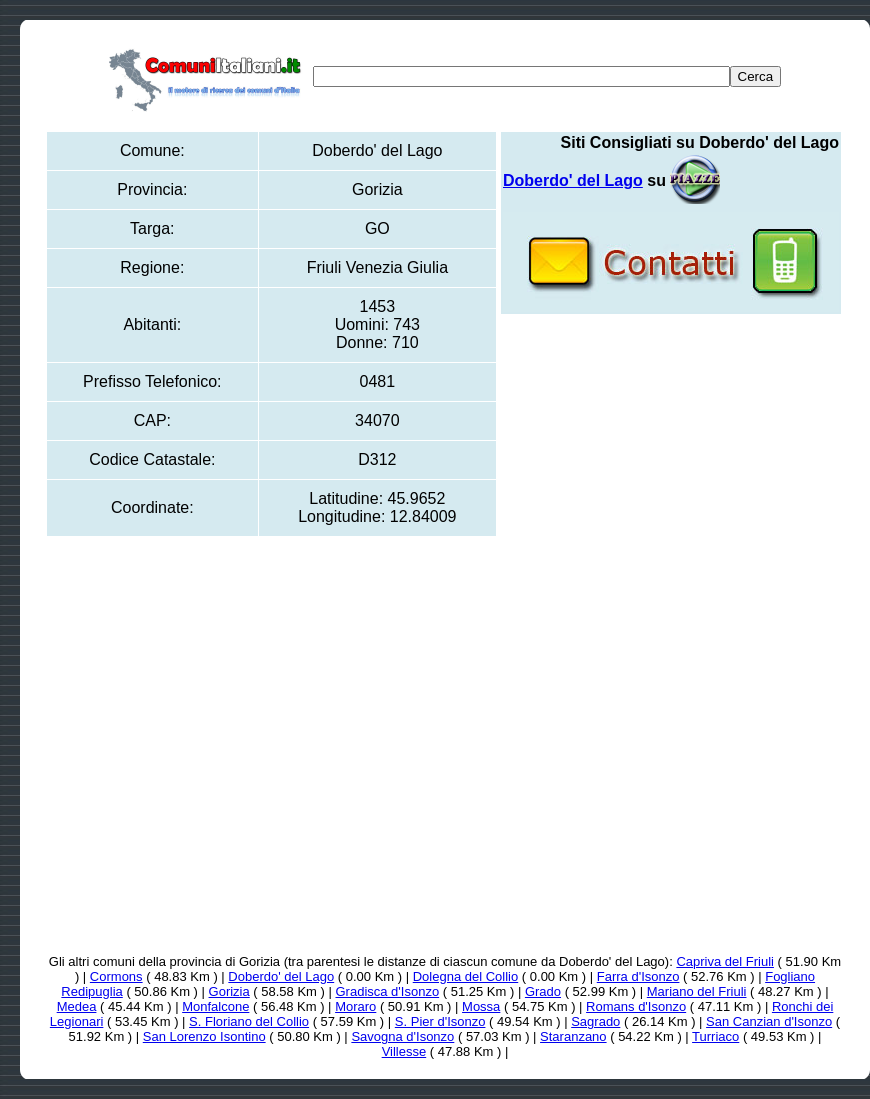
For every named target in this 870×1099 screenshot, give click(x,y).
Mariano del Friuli (697, 991)
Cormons (116, 976)
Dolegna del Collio (466, 976)
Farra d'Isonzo (638, 976)
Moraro (355, 1006)
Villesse (404, 1051)
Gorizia (229, 991)
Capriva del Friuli (725, 961)
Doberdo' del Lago (281, 976)
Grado (543, 991)
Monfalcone (215, 1006)
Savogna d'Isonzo (402, 1036)
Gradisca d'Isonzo (387, 991)
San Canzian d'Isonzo (769, 1021)
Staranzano (573, 1036)
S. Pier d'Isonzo (440, 1021)
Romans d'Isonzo (636, 1006)
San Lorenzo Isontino (204, 1036)
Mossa (481, 1006)
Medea (77, 1006)
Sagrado (595, 1021)
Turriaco (715, 1036)
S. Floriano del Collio (249, 1021)
